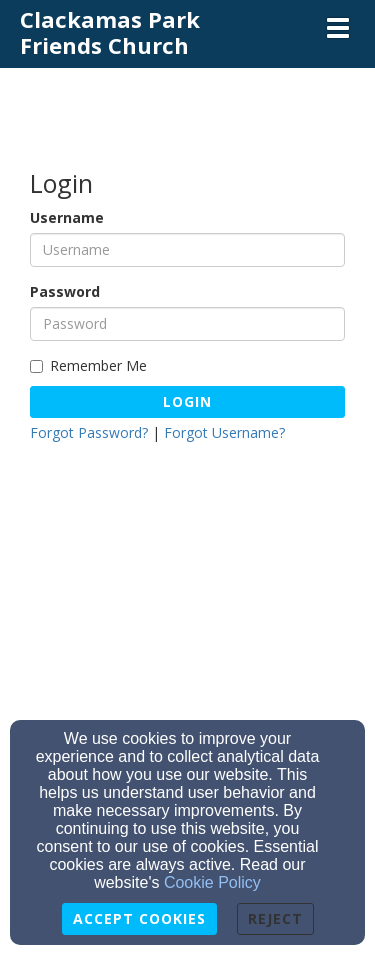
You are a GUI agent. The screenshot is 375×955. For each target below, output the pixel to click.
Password (65, 291)
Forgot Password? (89, 432)
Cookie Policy (212, 882)
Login (187, 401)
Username (67, 217)
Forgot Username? (224, 432)
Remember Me (88, 365)
